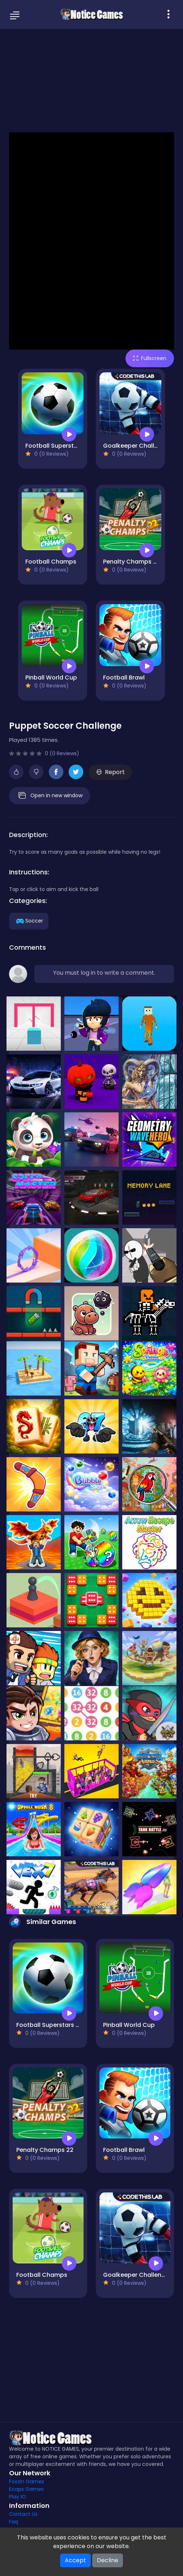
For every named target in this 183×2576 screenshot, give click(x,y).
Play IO (17, 2496)
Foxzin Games (26, 2481)
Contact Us (23, 2514)
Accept (75, 2560)
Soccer (28, 920)
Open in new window (49, 796)
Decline (107, 2560)
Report (110, 772)
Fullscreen (149, 358)
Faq (13, 2521)
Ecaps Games (26, 2489)
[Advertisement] (91, 79)
